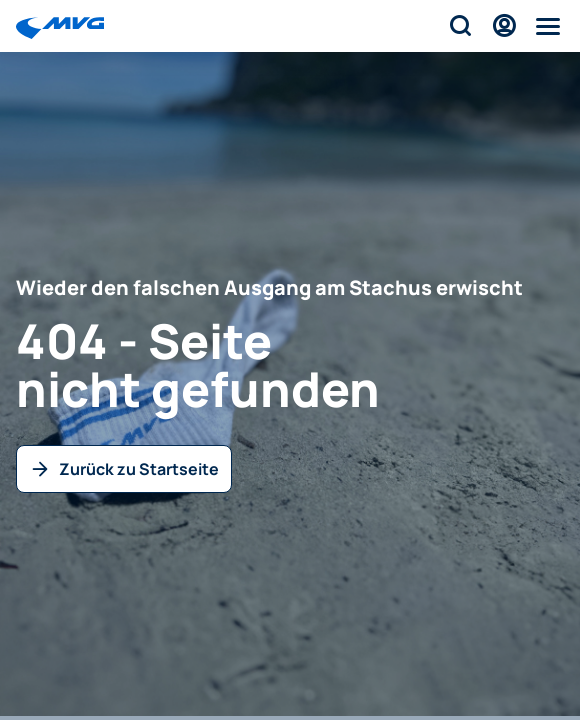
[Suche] (460, 26)
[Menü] (548, 26)
